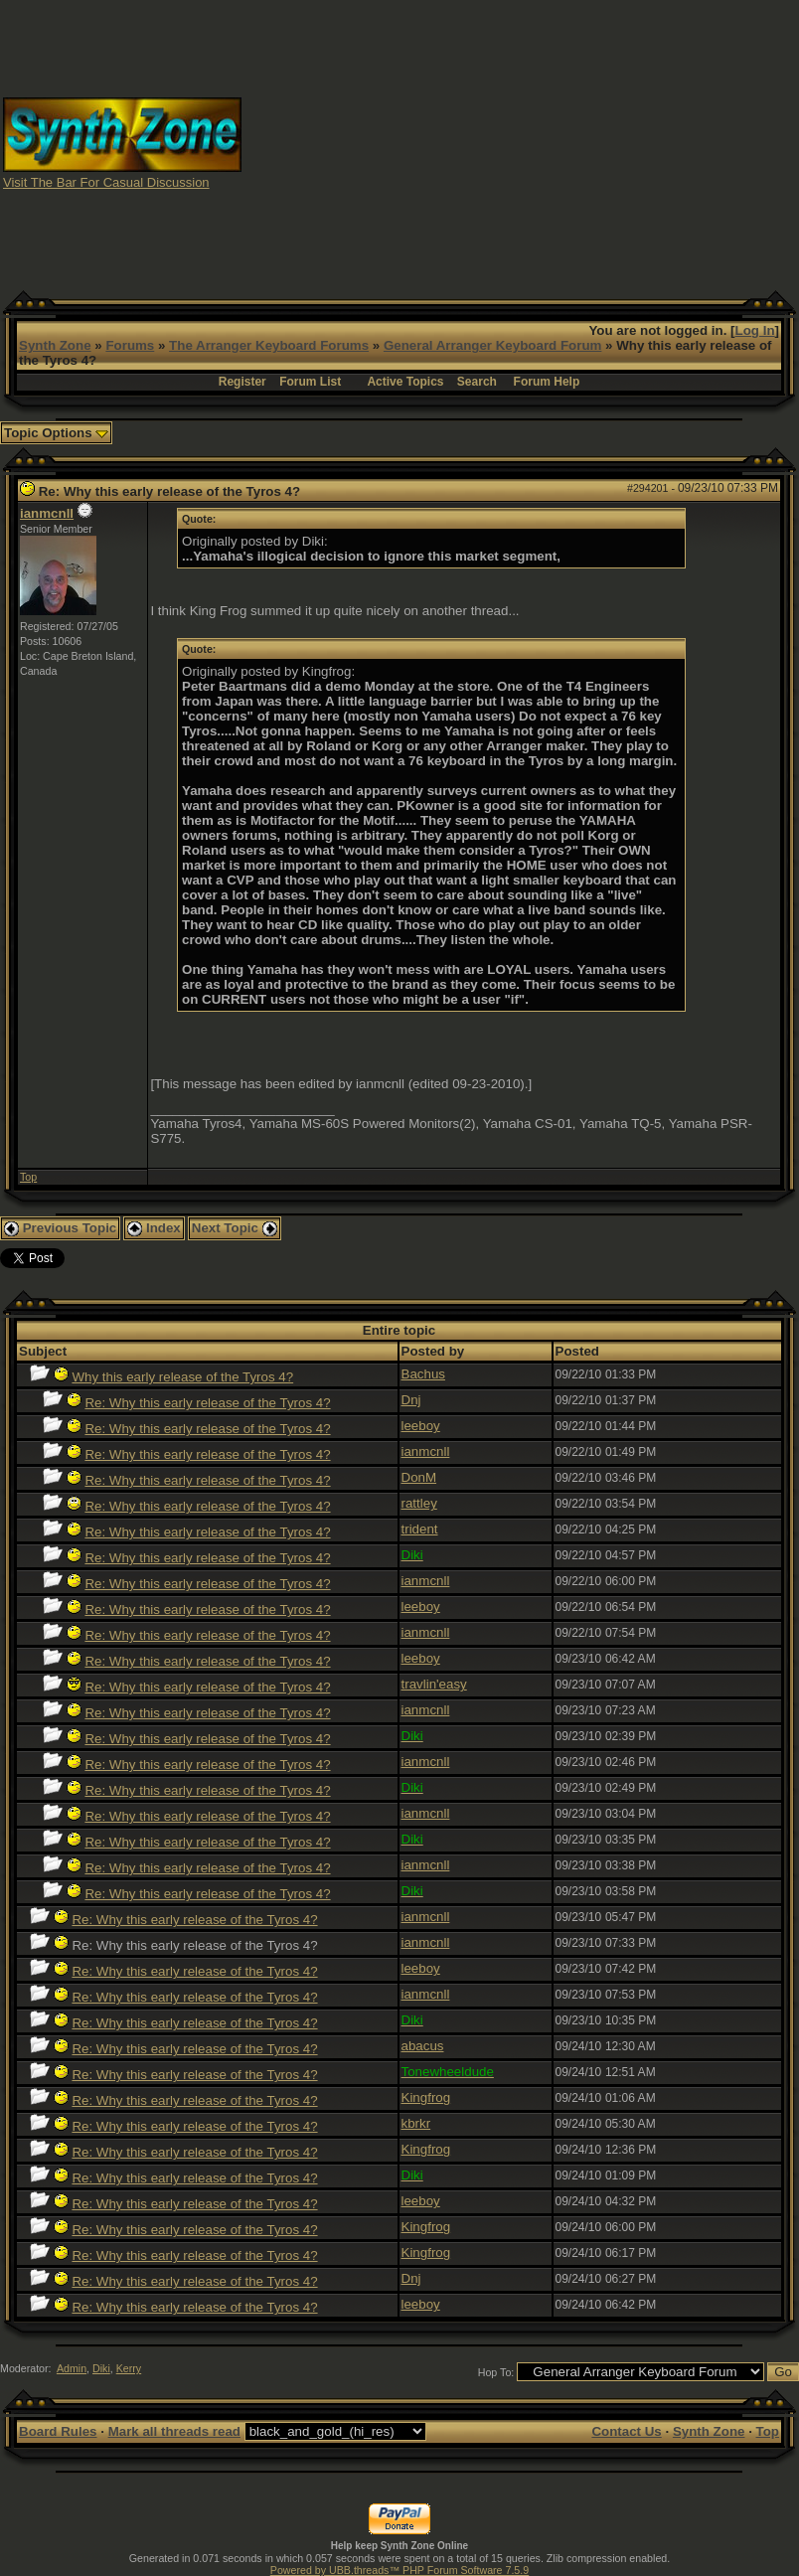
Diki (101, 2368)
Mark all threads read (174, 2431)
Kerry (128, 2368)
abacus (422, 2045)
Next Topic (234, 1227)
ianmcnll (47, 513)
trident (419, 1529)
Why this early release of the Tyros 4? (182, 1376)
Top (28, 1177)
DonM (419, 1477)
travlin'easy (434, 1684)
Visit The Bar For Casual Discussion (106, 182)
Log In (755, 330)
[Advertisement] (520, 142)
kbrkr (416, 2123)
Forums (129, 345)
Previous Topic (60, 1227)
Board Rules (58, 2431)
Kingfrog (426, 2097)
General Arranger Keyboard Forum (492, 345)
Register (242, 382)
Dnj (411, 1399)
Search (477, 382)
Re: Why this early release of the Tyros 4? (207, 1402)
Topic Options (56, 432)
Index (154, 1227)
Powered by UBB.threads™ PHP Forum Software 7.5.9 (399, 2570)
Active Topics (405, 382)
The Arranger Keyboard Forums (269, 345)
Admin (71, 2368)
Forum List (310, 382)
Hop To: (496, 2372)
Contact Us (626, 2431)
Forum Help (547, 382)
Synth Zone (55, 345)
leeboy (420, 1425)
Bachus (423, 1374)
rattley (419, 1503)
